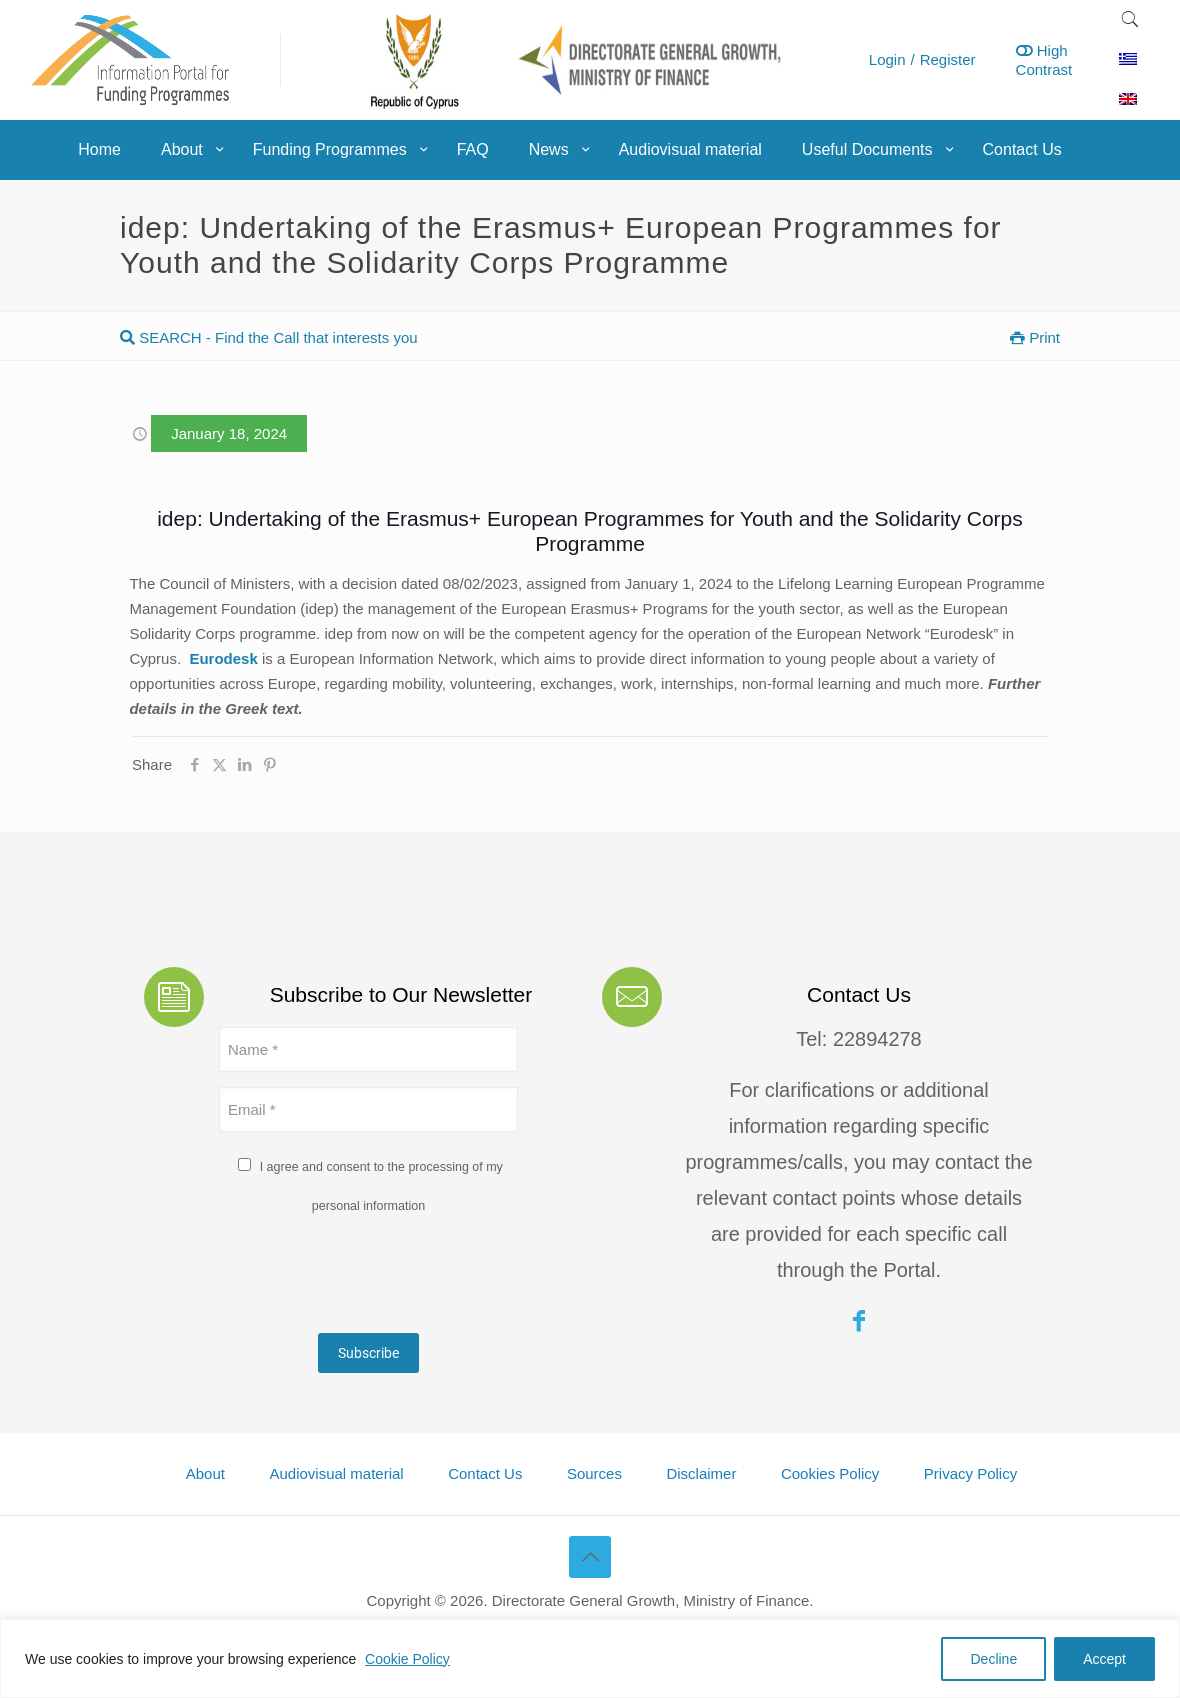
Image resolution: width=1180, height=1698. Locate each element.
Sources (594, 1473)
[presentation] (371, 1279)
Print (1035, 337)
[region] (590, 1658)
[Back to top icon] (590, 1557)
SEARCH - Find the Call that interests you (269, 337)
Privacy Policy (970, 1473)
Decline (993, 1659)
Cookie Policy (407, 1659)
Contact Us (485, 1473)
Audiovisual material (336, 1473)
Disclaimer (701, 1473)
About (205, 1473)
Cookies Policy (830, 1473)
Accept (1104, 1659)
